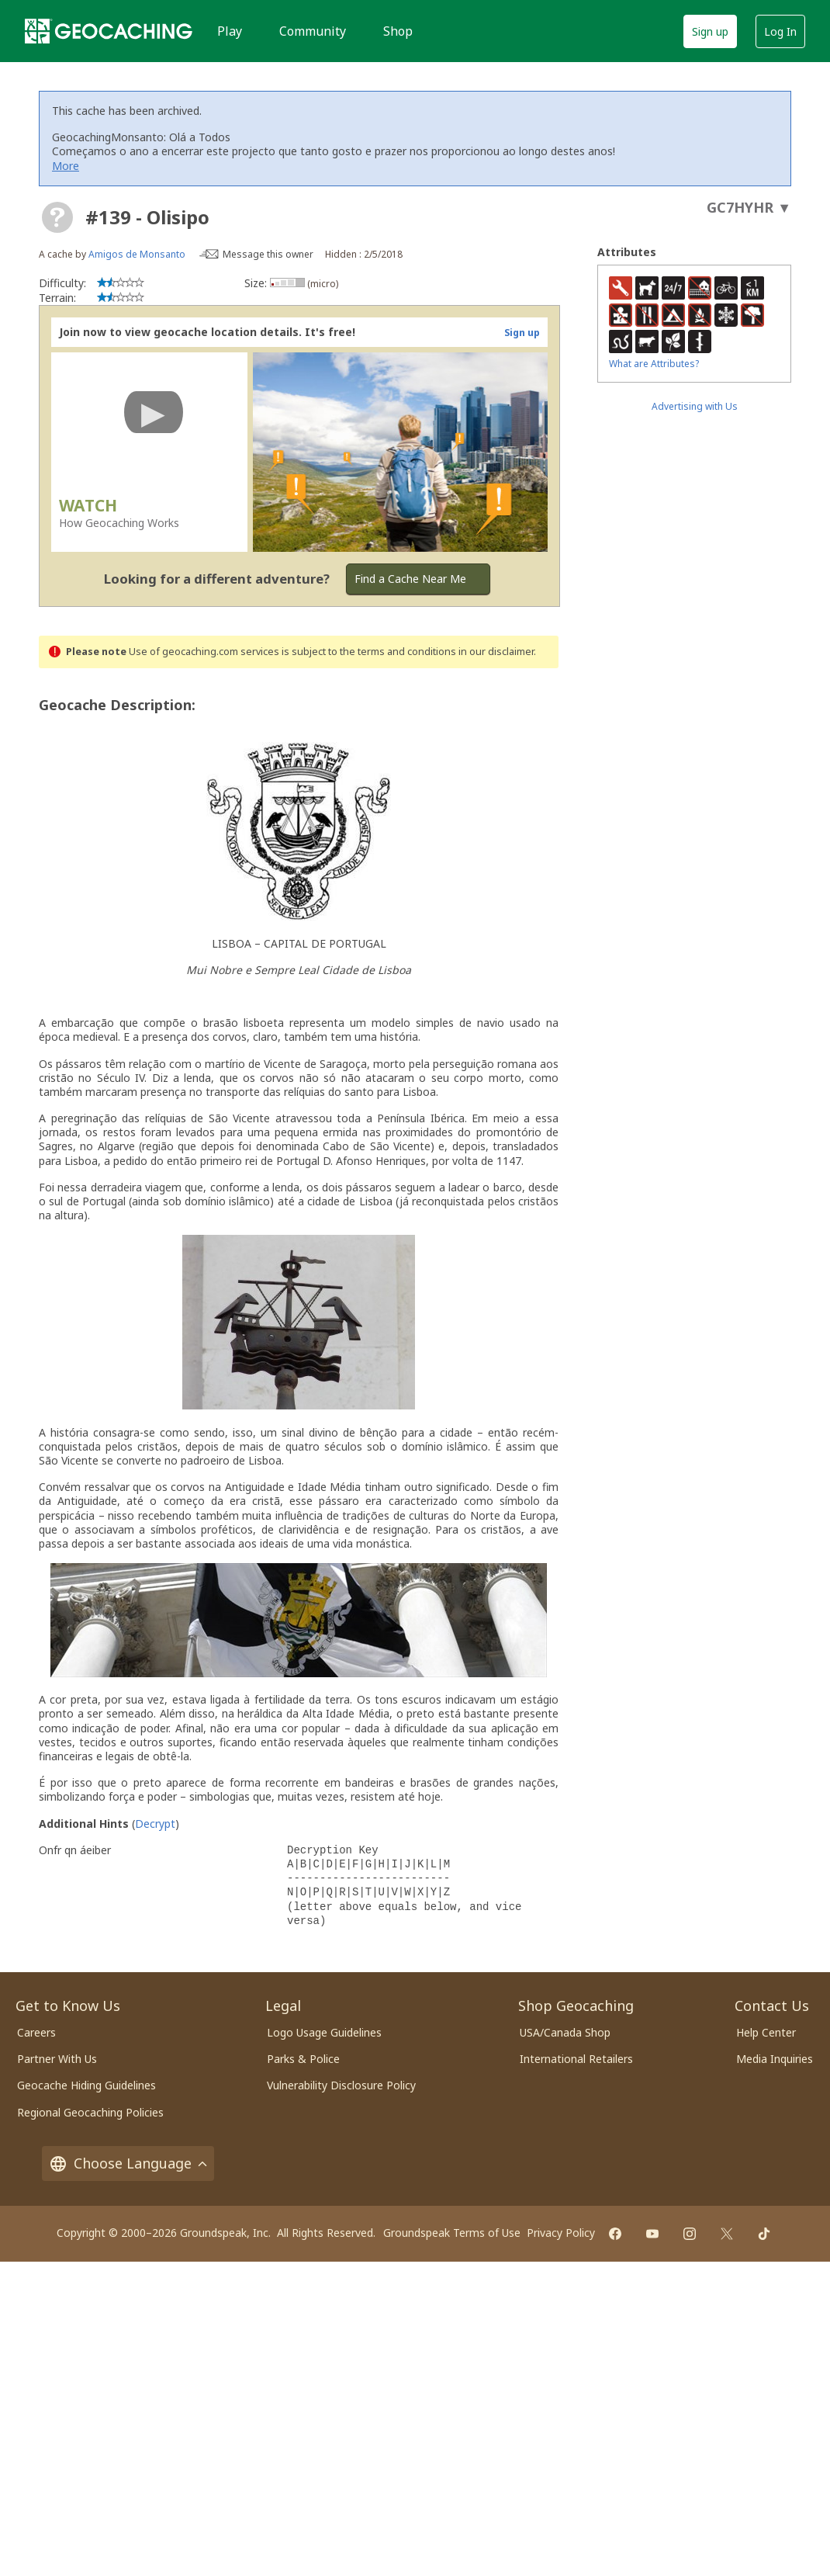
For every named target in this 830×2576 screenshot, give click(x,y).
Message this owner (268, 254)
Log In (780, 31)
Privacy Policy (561, 2232)
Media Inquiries (774, 2058)
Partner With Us (57, 2058)
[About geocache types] (57, 217)
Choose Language (128, 2163)
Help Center (766, 2032)
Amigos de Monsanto (136, 254)
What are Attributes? (654, 363)
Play (229, 31)
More (65, 165)
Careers (36, 2032)
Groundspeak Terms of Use (451, 2232)
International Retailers (576, 2058)
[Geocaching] (108, 31)
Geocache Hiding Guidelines (86, 2085)
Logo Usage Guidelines (324, 2032)
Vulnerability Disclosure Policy (341, 2085)
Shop (398, 31)
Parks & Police (303, 2058)
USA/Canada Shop (565, 2032)
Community (312, 31)
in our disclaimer (496, 651)
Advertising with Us (695, 406)
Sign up (710, 31)
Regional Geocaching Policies (90, 2112)
